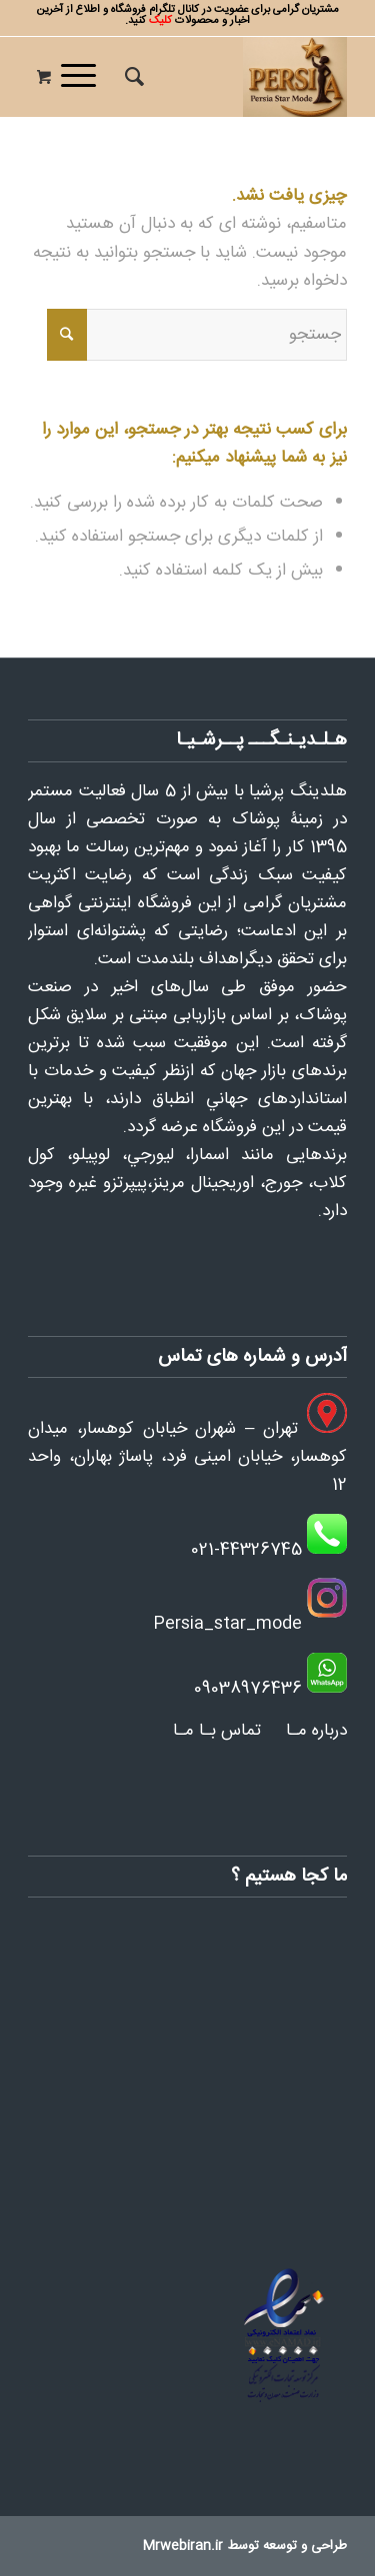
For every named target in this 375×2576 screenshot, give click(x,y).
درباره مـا (316, 1731)
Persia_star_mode (227, 1624)
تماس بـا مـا (217, 1731)
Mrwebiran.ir (183, 2546)
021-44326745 (246, 1550)
